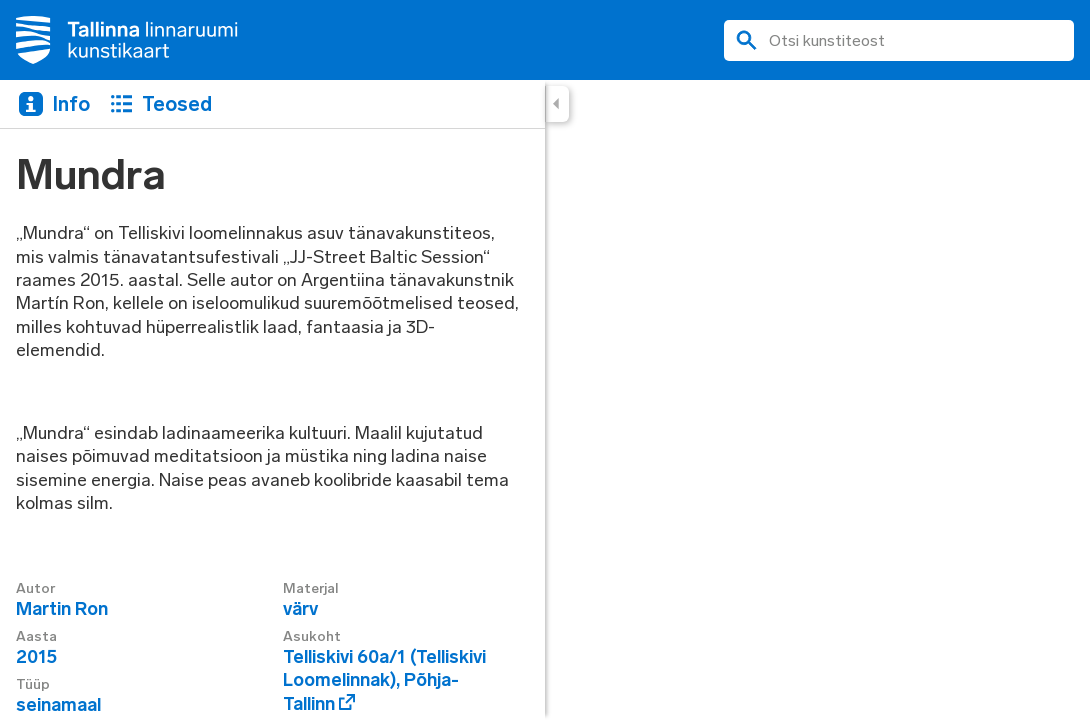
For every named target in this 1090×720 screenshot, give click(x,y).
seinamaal (58, 705)
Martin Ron (62, 609)
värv (300, 609)
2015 (36, 657)
